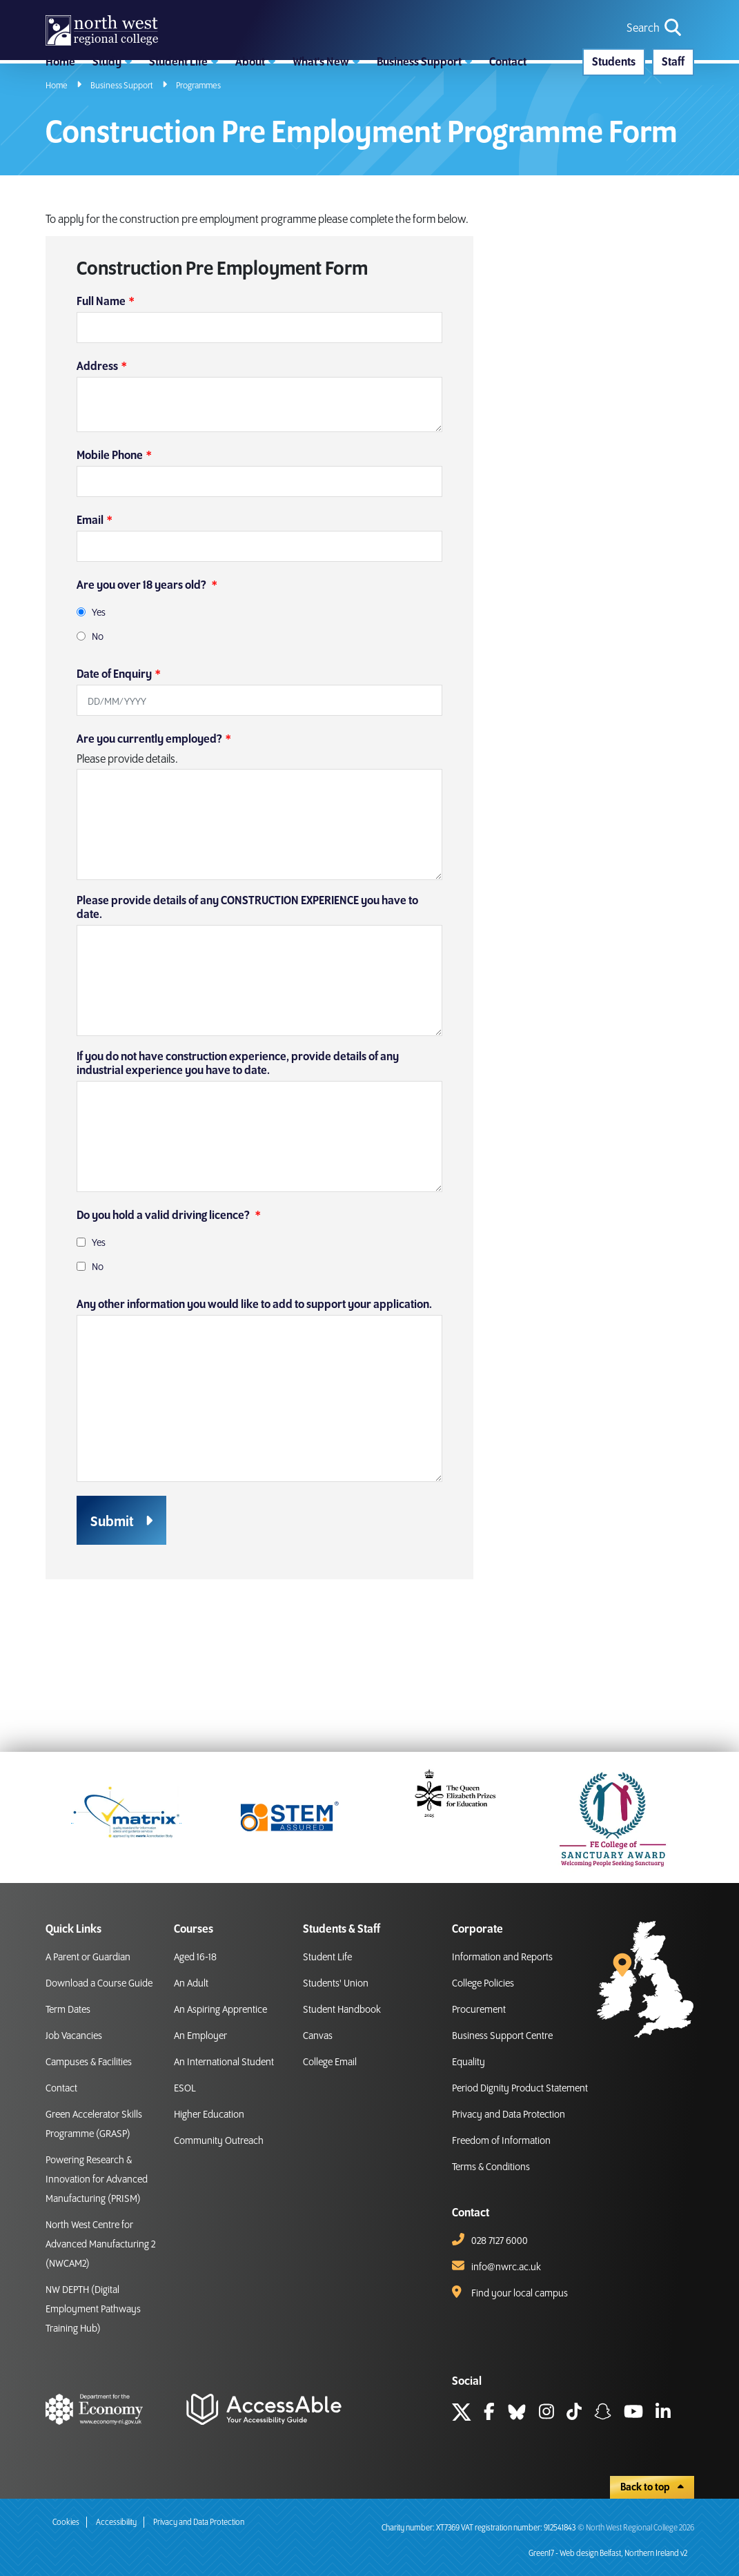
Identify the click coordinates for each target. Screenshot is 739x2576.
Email (90, 603)
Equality (468, 2062)
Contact (61, 2088)
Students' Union (335, 1983)
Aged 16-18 (195, 1957)
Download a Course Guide (99, 1983)
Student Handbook (342, 2010)
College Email (330, 2062)
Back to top (652, 2487)
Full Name (101, 384)
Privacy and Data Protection (508, 2114)
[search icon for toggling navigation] (655, 50)
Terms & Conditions (491, 2167)
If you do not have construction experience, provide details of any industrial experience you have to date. (238, 1146)
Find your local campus (519, 2293)
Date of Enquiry (114, 757)
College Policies (483, 1983)
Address (97, 449)
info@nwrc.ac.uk (506, 2267)
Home (57, 168)
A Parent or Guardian (88, 1957)
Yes (99, 695)
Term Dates (68, 2010)
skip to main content (10, 10)
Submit (112, 1604)
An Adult (191, 1983)
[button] (112, 121)
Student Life (327, 1957)
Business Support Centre (502, 2036)
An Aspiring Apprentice (220, 2010)
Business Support (121, 168)
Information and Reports (502, 1957)
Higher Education (209, 2114)
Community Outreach (219, 2141)
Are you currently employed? (149, 822)
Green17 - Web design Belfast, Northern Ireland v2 (608, 2553)
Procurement (479, 2010)
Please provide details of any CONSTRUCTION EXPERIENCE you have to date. (247, 990)
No (98, 719)
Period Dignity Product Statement (520, 2088)
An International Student (224, 2062)
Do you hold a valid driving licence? (164, 1298)
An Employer (200, 2036)
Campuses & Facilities (89, 2062)
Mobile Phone (110, 538)
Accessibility (116, 2522)
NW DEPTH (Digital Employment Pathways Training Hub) (93, 2309)
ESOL (185, 2088)
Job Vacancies (74, 2036)
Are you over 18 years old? (142, 668)
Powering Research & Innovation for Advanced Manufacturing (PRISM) (97, 2180)
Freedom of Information (501, 2141)
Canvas (318, 2036)
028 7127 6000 (499, 2241)
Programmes (198, 168)
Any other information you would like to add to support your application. (254, 1387)
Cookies (65, 2522)
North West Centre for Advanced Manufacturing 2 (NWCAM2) (100, 2245)
